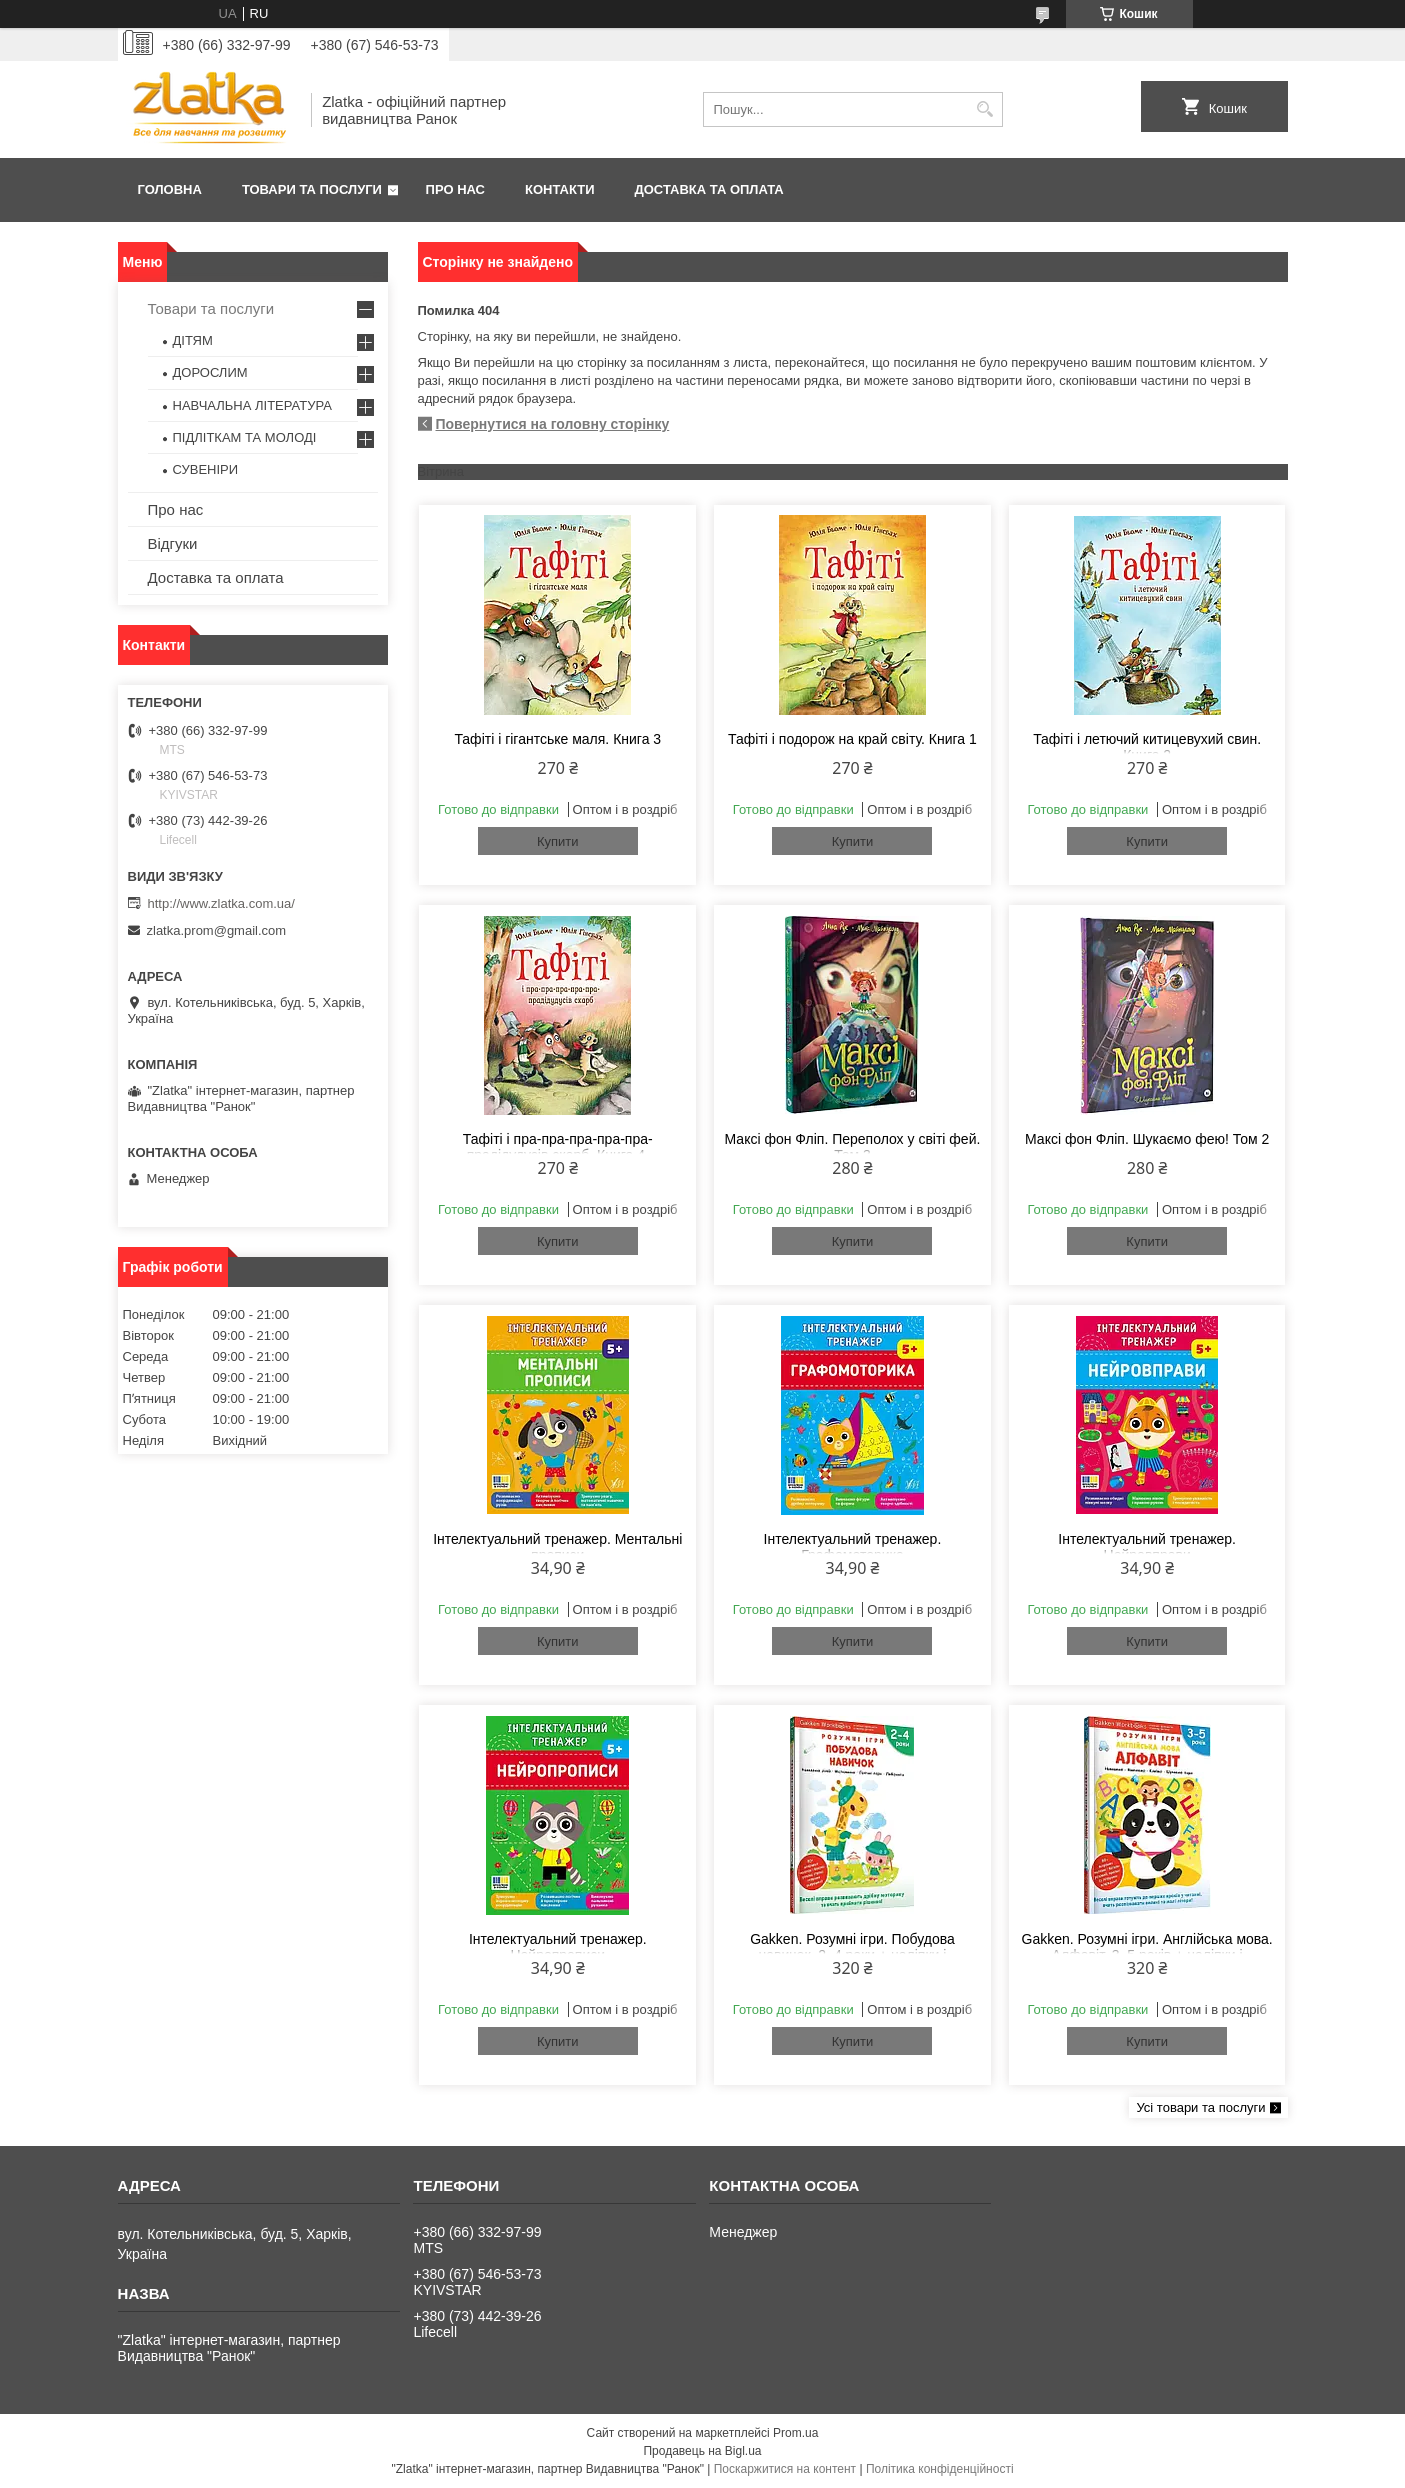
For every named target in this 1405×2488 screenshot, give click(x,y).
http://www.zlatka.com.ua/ (221, 903)
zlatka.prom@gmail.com (217, 930)
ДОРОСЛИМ (210, 372)
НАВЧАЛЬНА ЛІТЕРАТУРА (252, 405)
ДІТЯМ (193, 340)
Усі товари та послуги (1200, 2107)
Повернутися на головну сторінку (553, 424)
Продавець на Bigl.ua (702, 2451)
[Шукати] (985, 109)
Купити (558, 841)
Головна (170, 189)
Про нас (455, 189)
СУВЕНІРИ (206, 469)
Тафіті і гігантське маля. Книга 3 (557, 739)
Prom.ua (795, 2433)
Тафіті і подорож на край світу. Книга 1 (852, 739)
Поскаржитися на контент (785, 2469)
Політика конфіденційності (940, 2469)
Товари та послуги (312, 189)
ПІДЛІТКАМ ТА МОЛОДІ (245, 437)
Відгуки (173, 543)
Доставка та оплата (709, 189)
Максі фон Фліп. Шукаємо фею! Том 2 (1147, 1139)
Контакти (560, 189)
